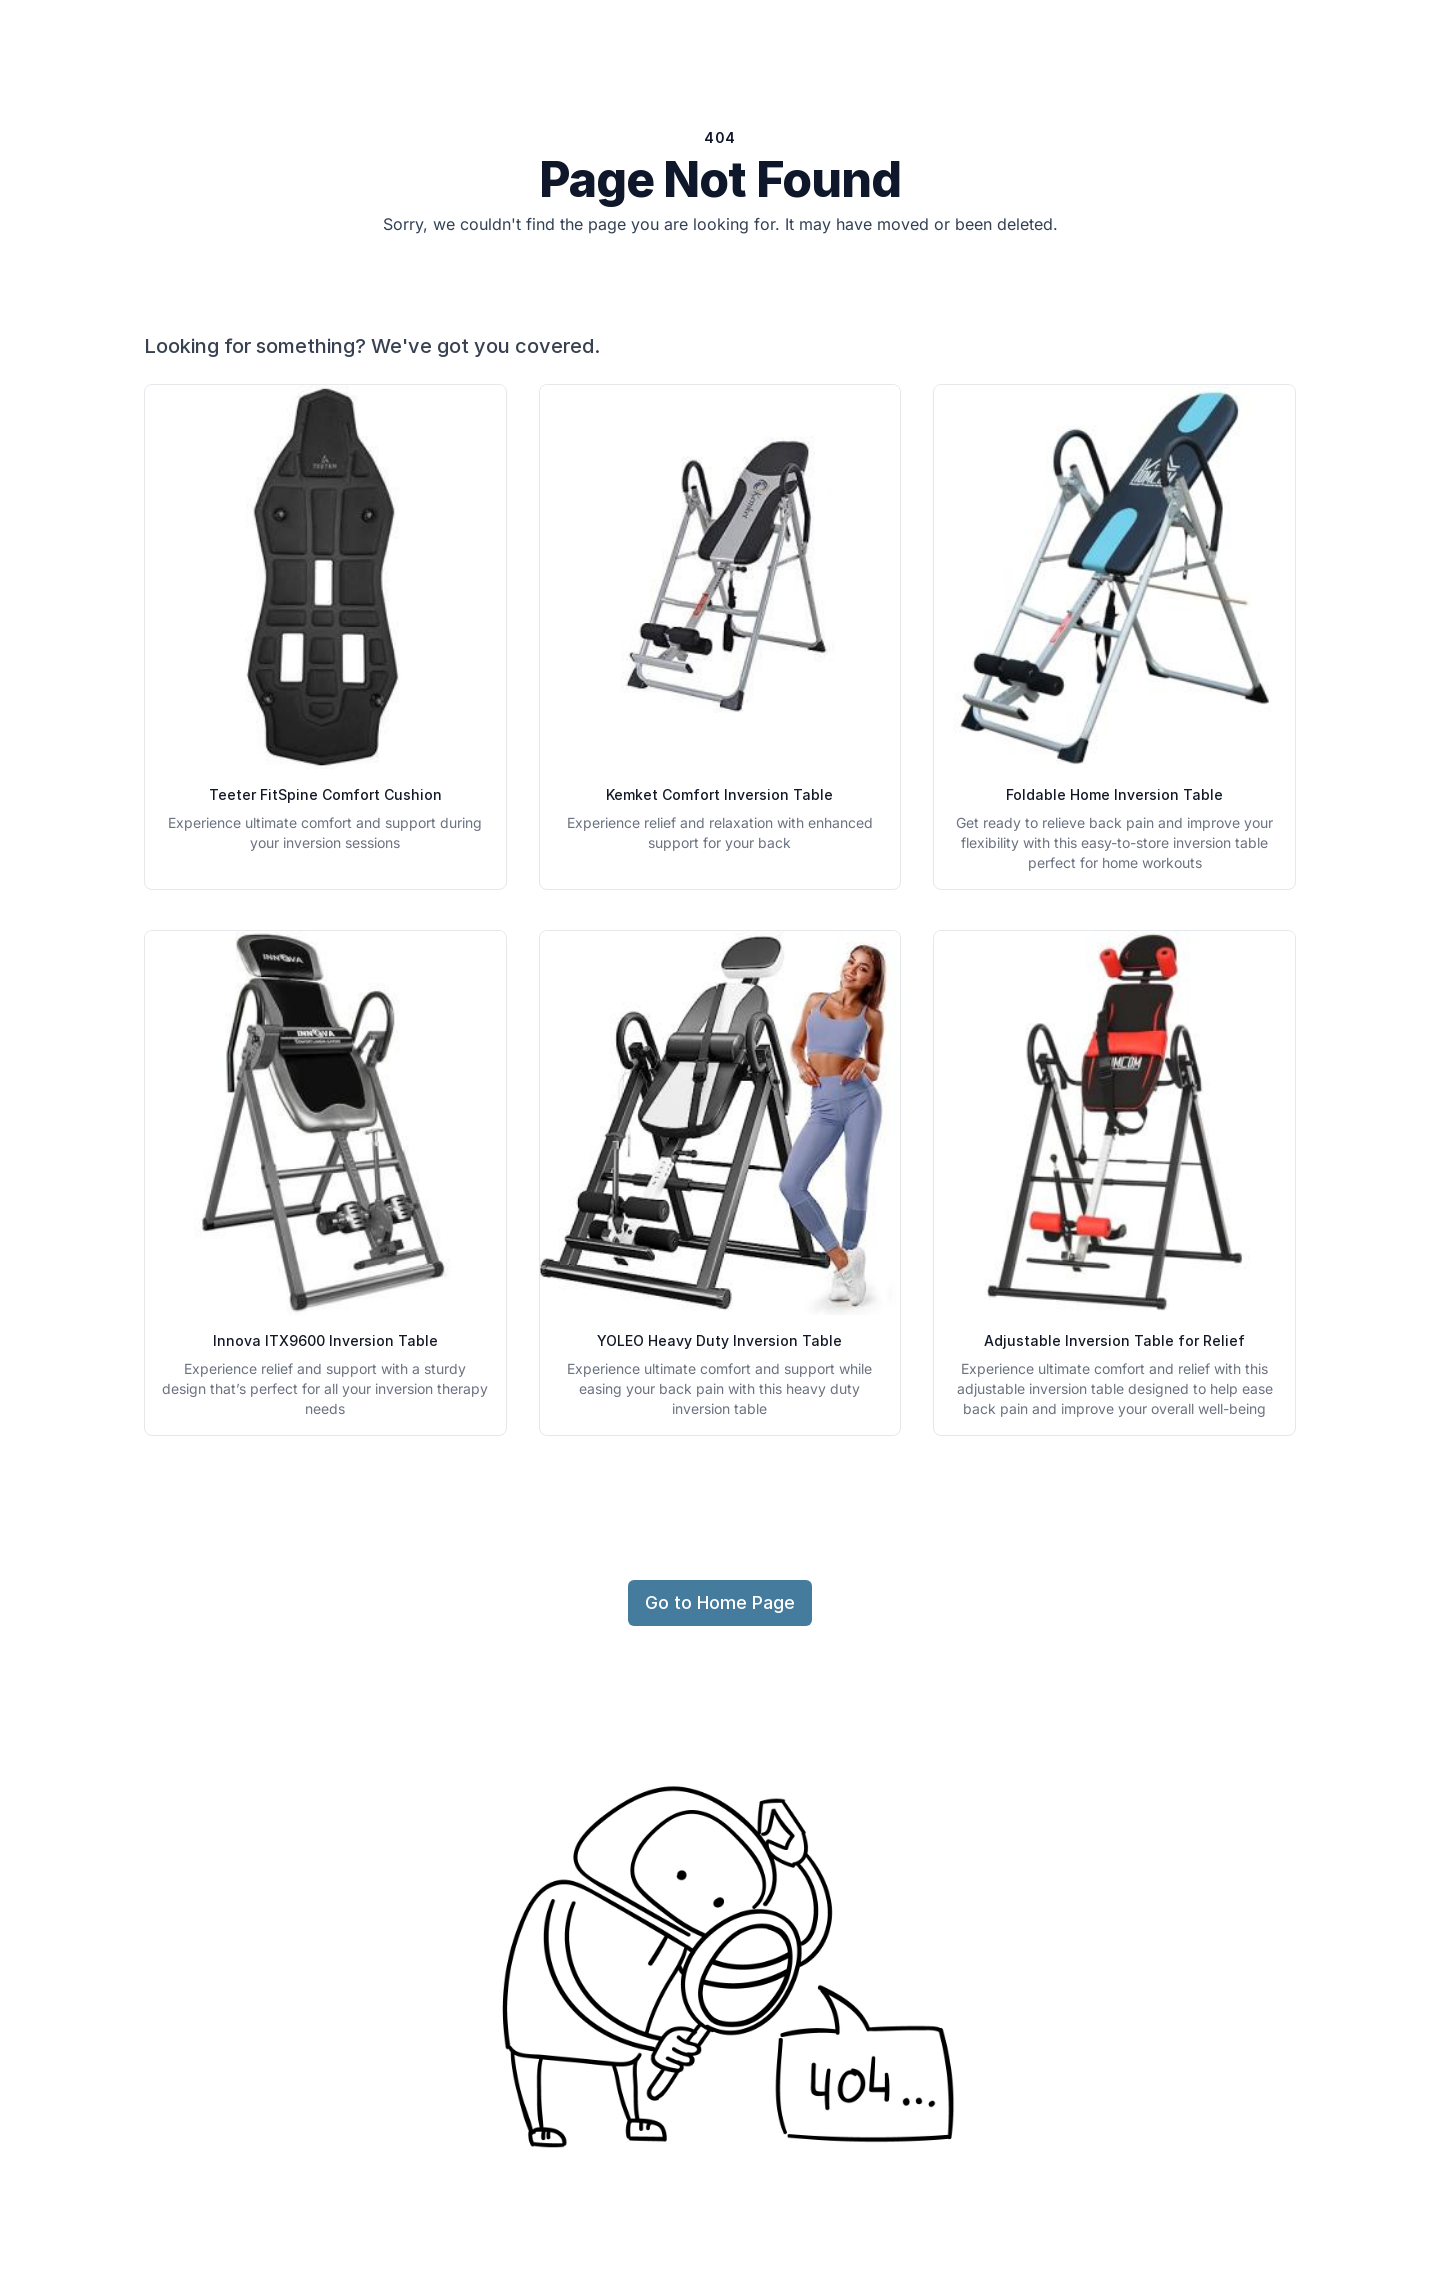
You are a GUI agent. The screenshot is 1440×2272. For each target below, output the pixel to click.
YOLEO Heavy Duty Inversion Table (719, 1340)
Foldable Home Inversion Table (1114, 794)
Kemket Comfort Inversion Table (719, 794)
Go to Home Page (720, 1602)
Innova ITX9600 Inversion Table (325, 1340)
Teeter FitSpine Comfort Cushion (325, 794)
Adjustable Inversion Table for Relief (1114, 1340)
